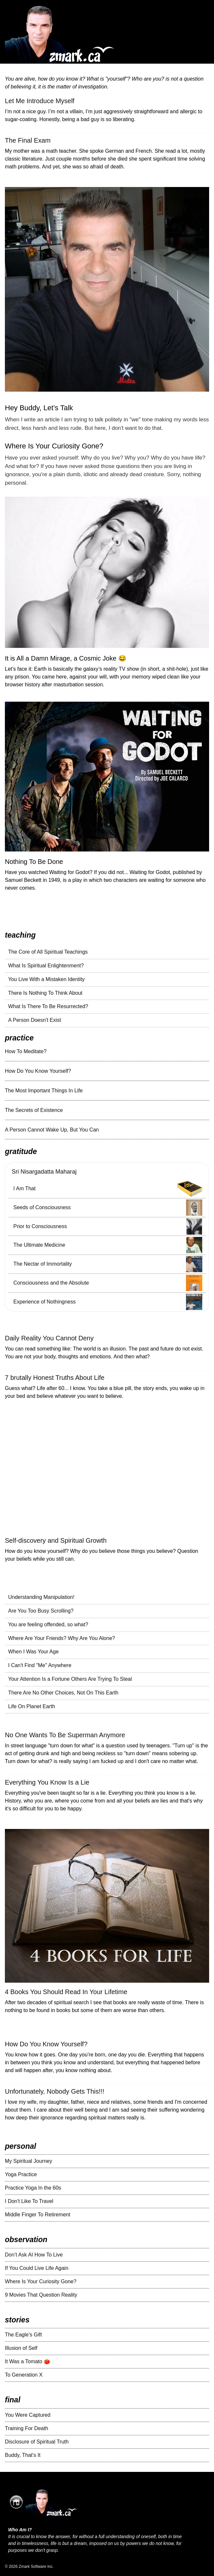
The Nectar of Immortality (42, 1264)
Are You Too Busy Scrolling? (41, 1611)
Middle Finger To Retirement (37, 2214)
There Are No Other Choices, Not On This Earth (63, 1692)
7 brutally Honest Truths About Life (55, 1377)
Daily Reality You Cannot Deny (49, 1338)
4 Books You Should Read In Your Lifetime (66, 1991)
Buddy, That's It (22, 2455)
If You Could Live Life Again (36, 2268)
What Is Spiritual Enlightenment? (46, 965)
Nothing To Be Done (34, 861)
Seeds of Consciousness (42, 1207)
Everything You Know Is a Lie (47, 1782)
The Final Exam (27, 140)
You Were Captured (27, 2415)
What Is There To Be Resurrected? (48, 1006)
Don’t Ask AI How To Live (34, 2254)
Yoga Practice (21, 2174)
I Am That (24, 1188)
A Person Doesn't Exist (34, 1020)
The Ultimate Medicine (39, 1245)
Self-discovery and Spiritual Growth (56, 1540)
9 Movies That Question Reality (41, 2295)
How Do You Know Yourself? (38, 1071)
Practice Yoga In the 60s (33, 2188)
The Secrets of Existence (34, 1110)
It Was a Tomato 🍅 (27, 2361)
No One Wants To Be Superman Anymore (65, 1735)
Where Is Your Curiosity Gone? (54, 446)
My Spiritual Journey (28, 2161)
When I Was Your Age (33, 1651)
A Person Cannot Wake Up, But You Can (52, 1129)
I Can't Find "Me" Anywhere (39, 1665)
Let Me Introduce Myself (39, 100)
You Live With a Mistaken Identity (46, 979)
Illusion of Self (21, 2348)
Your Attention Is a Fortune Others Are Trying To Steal (70, 1679)
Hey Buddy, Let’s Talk (39, 408)
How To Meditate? (26, 1051)
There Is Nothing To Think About (45, 993)
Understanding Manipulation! (41, 1597)
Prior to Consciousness (40, 1226)
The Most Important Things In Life (44, 1090)
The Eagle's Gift (23, 2334)
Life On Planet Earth (31, 1706)
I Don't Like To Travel (29, 2201)
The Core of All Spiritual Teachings (48, 952)
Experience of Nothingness (44, 1301)
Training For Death (26, 2428)
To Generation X (24, 2375)
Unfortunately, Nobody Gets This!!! (54, 2091)
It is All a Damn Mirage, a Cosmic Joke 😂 (65, 658)
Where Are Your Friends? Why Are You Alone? (61, 1638)
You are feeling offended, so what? (48, 1624)
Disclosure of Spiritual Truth (37, 2441)
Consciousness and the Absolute (51, 1283)
